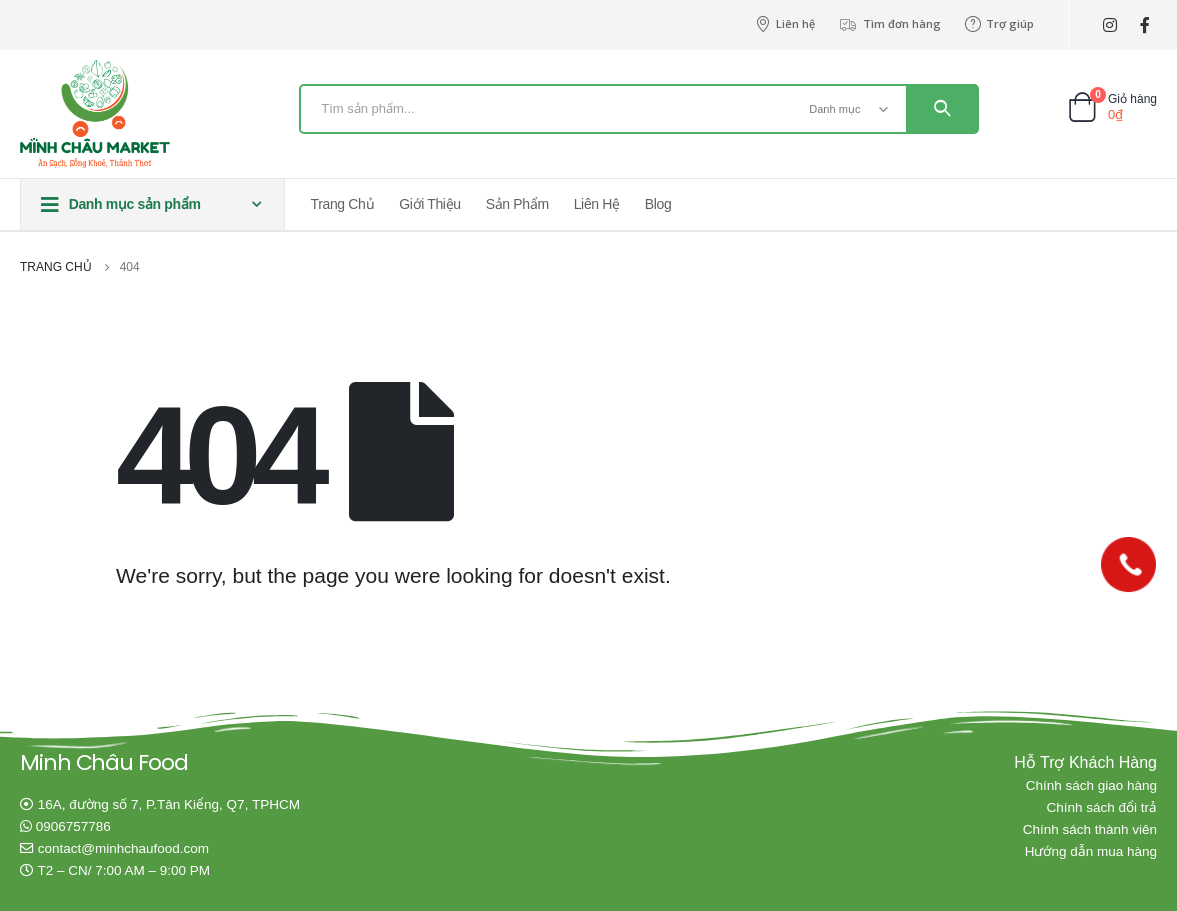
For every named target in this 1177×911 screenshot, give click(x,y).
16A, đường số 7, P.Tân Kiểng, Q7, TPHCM (169, 804)
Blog (658, 204)
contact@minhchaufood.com (123, 848)
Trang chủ (343, 204)
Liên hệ (785, 24)
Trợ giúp (999, 24)
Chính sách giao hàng (1091, 785)
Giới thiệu (429, 204)
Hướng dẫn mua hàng (1091, 851)
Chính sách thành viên (1090, 829)
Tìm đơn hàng (890, 24)
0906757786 (73, 826)
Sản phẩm (517, 204)
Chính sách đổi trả (1101, 807)
